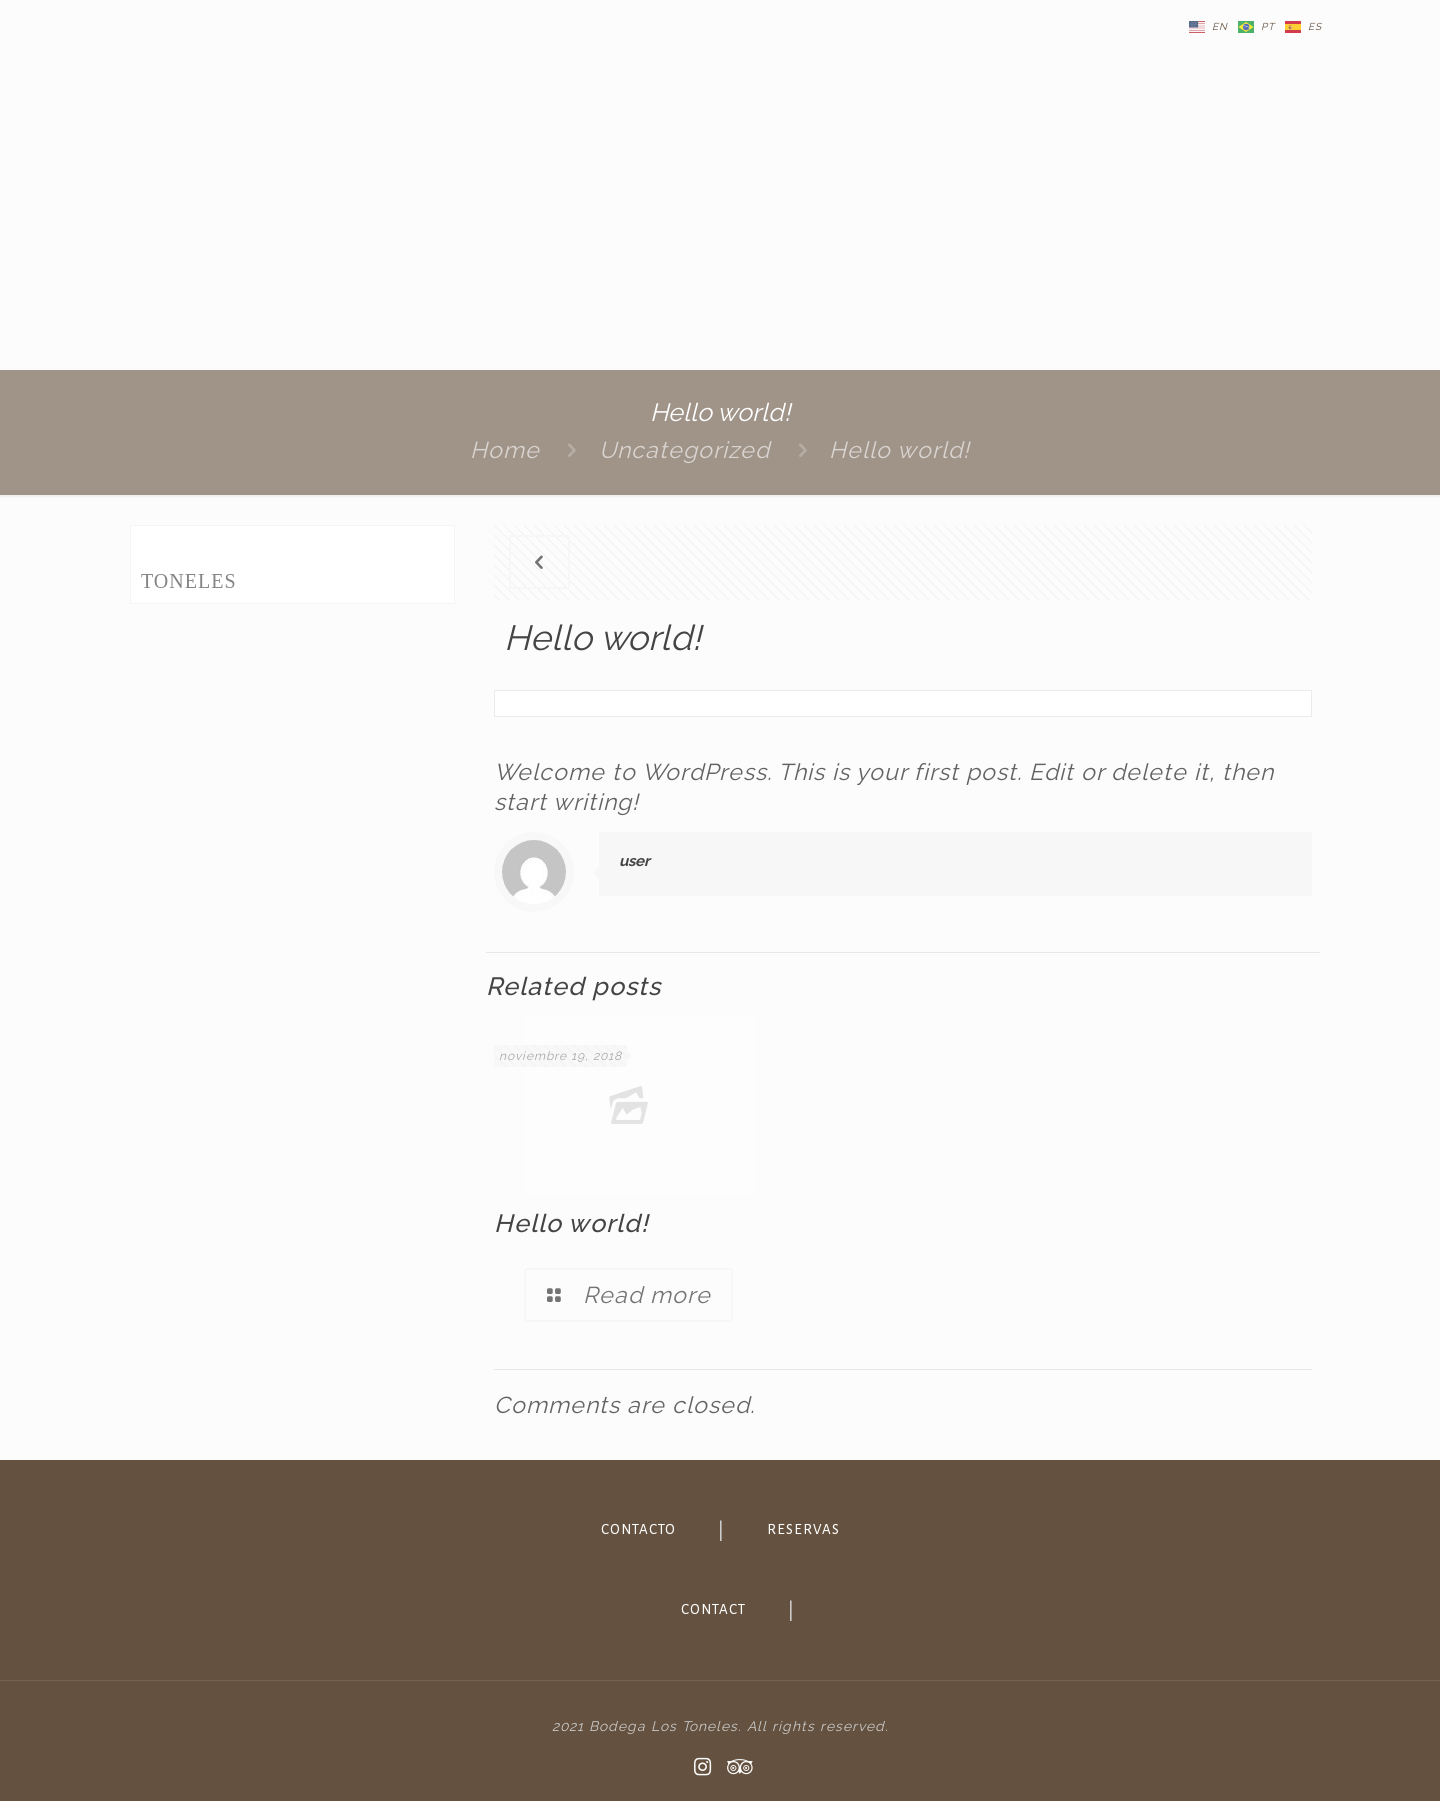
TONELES (189, 581)
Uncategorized (684, 449)
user (634, 861)
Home (505, 449)
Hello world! (899, 449)
